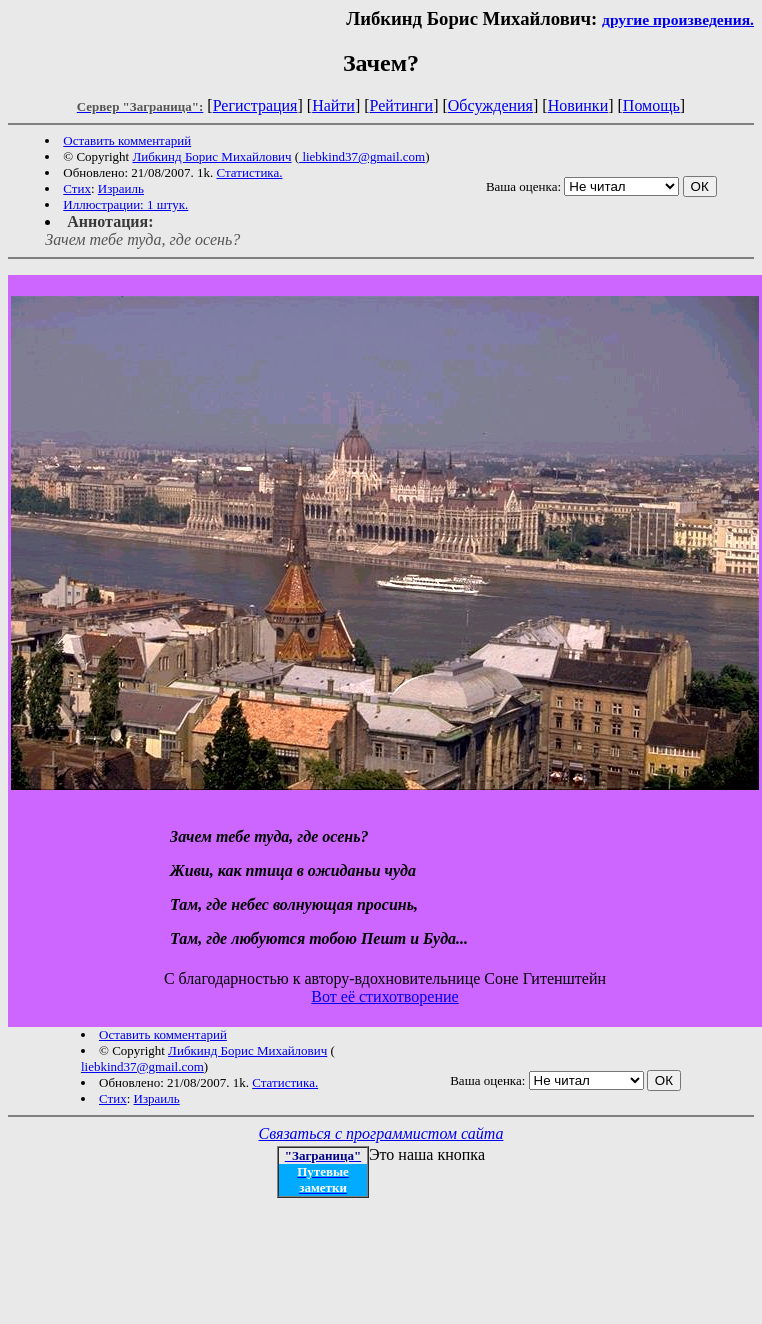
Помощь (651, 105)
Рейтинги (402, 105)
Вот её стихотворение (384, 996)
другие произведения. (678, 19)
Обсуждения (490, 105)
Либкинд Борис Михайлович (211, 156)
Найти (333, 105)
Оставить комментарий (127, 140)
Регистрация (255, 105)
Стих (77, 188)
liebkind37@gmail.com (362, 156)
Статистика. (250, 172)
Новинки (578, 105)
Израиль (121, 188)
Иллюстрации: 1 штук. (125, 204)
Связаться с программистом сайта (381, 1133)
